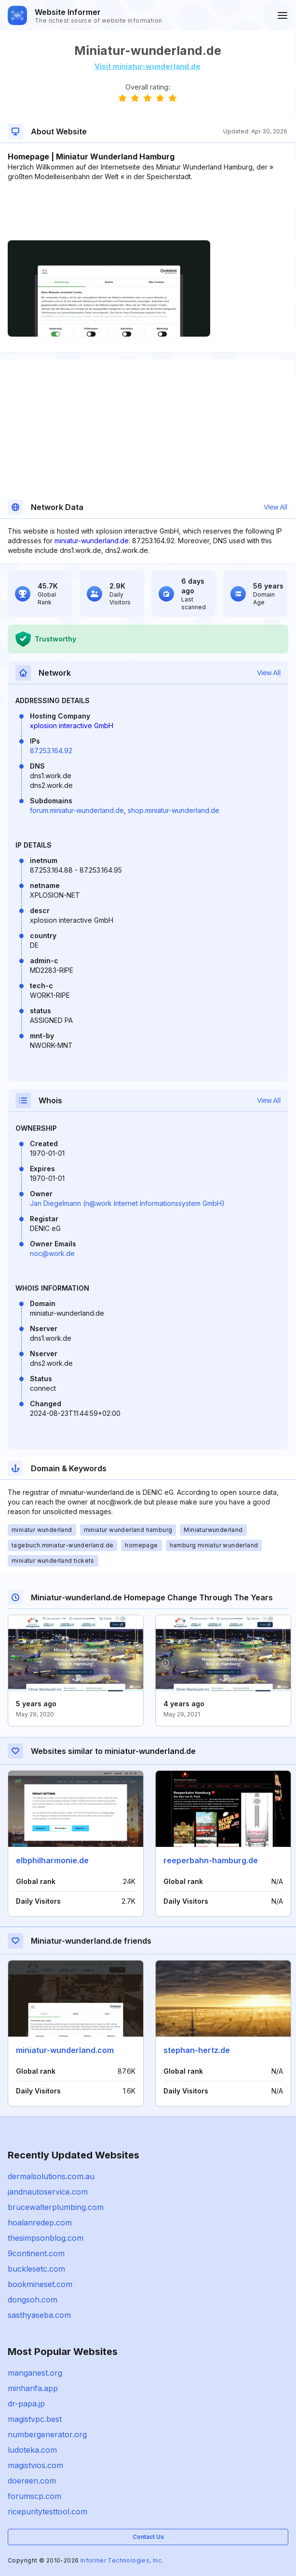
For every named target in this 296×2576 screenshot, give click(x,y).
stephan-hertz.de (196, 2050)
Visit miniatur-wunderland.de (147, 66)
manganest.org (35, 2373)
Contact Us (148, 2536)
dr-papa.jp (26, 2403)
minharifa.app (33, 2388)
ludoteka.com (32, 2450)
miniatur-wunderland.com (65, 2050)
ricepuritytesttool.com (47, 2511)
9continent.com (36, 2253)
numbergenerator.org (47, 2434)
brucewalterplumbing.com (56, 2207)
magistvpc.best (35, 2419)
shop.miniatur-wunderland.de (173, 810)
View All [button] (275, 507)
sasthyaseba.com (39, 2315)
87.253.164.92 (51, 750)
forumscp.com (34, 2496)
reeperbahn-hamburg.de (210, 1860)
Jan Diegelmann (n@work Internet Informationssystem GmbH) (127, 1203)
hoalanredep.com (40, 2222)
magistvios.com (35, 2465)
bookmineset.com (40, 2284)
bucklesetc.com (36, 2269)
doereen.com (32, 2480)
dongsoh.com (32, 2299)
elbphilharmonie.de (52, 1860)
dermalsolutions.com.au (51, 2176)
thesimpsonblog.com (45, 2238)
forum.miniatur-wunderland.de (77, 810)
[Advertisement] (147, 211)
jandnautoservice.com (48, 2192)
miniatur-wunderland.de (91, 540)
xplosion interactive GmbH (71, 725)
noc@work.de (52, 1253)
